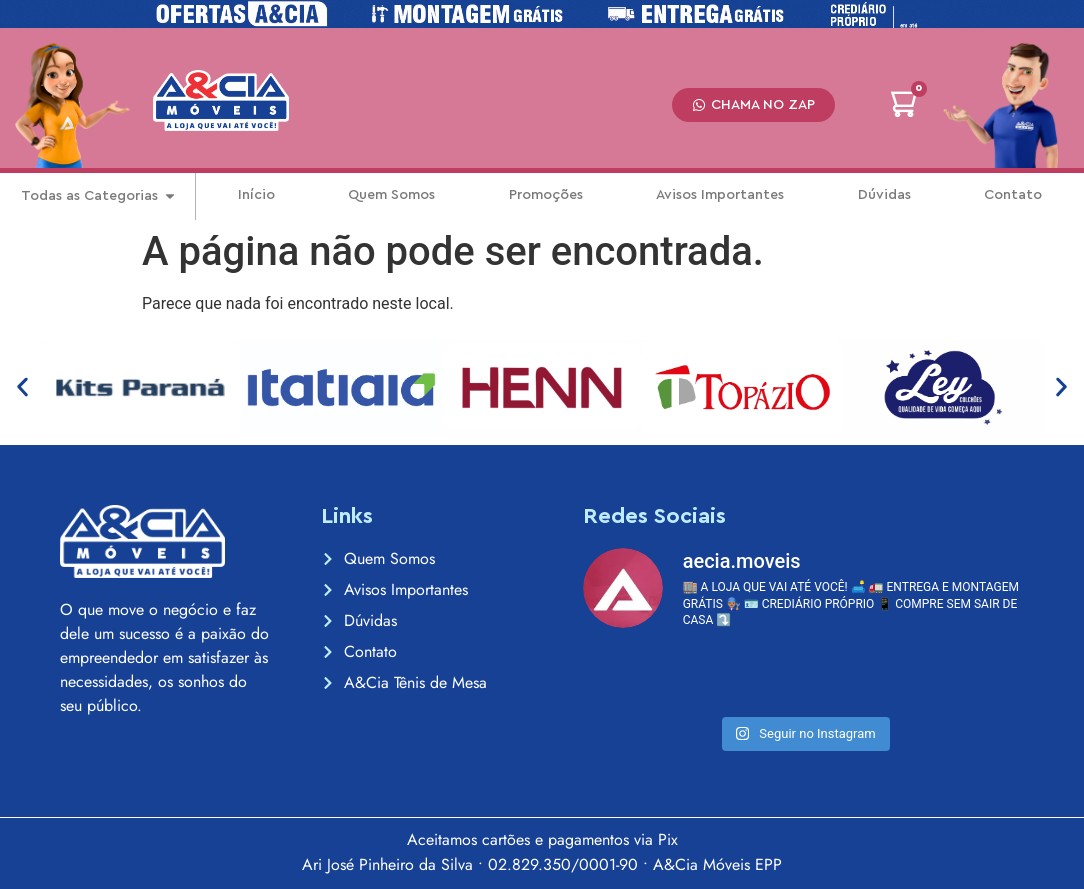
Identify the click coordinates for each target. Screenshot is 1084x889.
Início (256, 195)
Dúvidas (884, 195)
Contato (1013, 195)
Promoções (546, 195)
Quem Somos (391, 195)
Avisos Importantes (720, 195)
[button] (22, 387)
